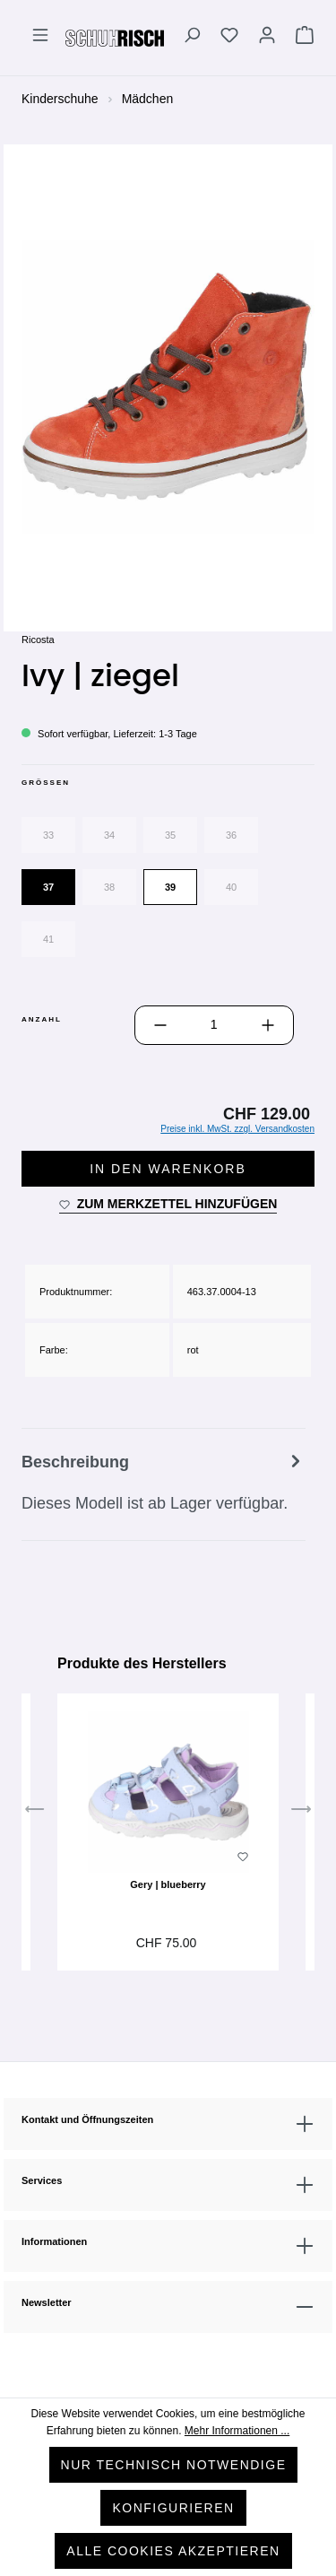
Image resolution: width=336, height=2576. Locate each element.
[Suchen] (192, 37)
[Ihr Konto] (267, 37)
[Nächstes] (301, 1812)
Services (42, 2180)
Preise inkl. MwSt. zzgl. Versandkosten (237, 1129)
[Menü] (40, 37)
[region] (168, 386)
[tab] (164, 1484)
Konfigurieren (173, 2508)
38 (109, 887)
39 (170, 887)
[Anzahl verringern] (160, 1025)
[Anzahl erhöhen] (268, 1025)
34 (109, 835)
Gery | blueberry (167, 1884)
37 (48, 887)
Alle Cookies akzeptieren (173, 2551)
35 (170, 835)
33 (48, 835)
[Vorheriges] (35, 1812)
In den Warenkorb (168, 1169)
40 (231, 887)
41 (48, 939)
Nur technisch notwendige (174, 2465)
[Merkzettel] (229, 37)
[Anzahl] (214, 1025)
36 (231, 835)
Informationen (54, 2241)
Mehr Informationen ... (237, 2430)
